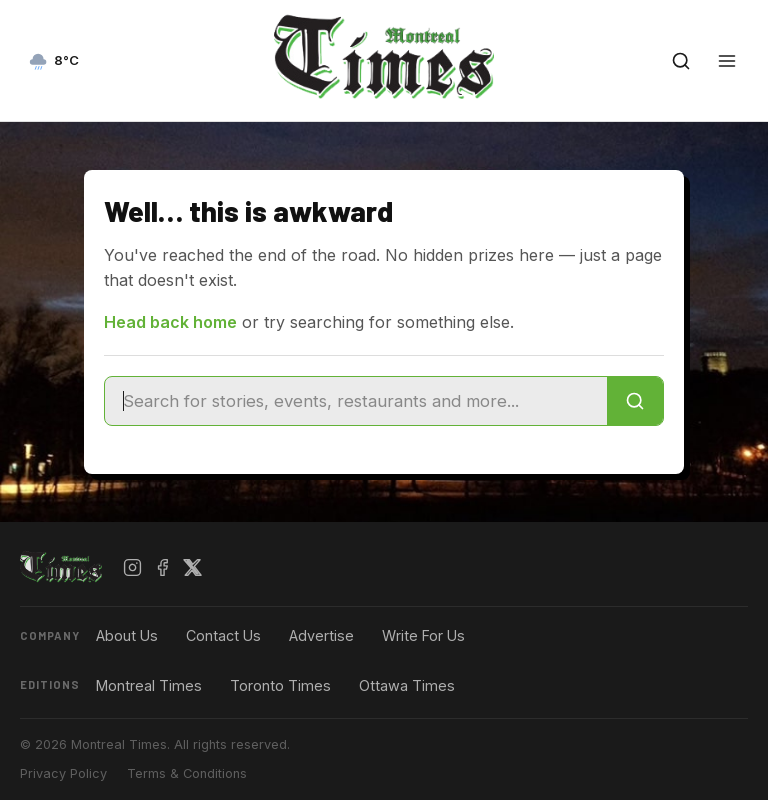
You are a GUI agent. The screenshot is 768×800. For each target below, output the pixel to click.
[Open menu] (727, 61)
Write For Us (423, 635)
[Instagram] (133, 568)
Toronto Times (280, 685)
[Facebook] (163, 568)
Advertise (321, 635)
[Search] (635, 401)
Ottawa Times (407, 685)
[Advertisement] (384, 775)
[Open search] (681, 61)
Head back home (170, 322)
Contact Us (223, 635)
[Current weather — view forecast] (53, 61)
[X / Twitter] (193, 568)
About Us (127, 635)
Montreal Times (149, 685)
